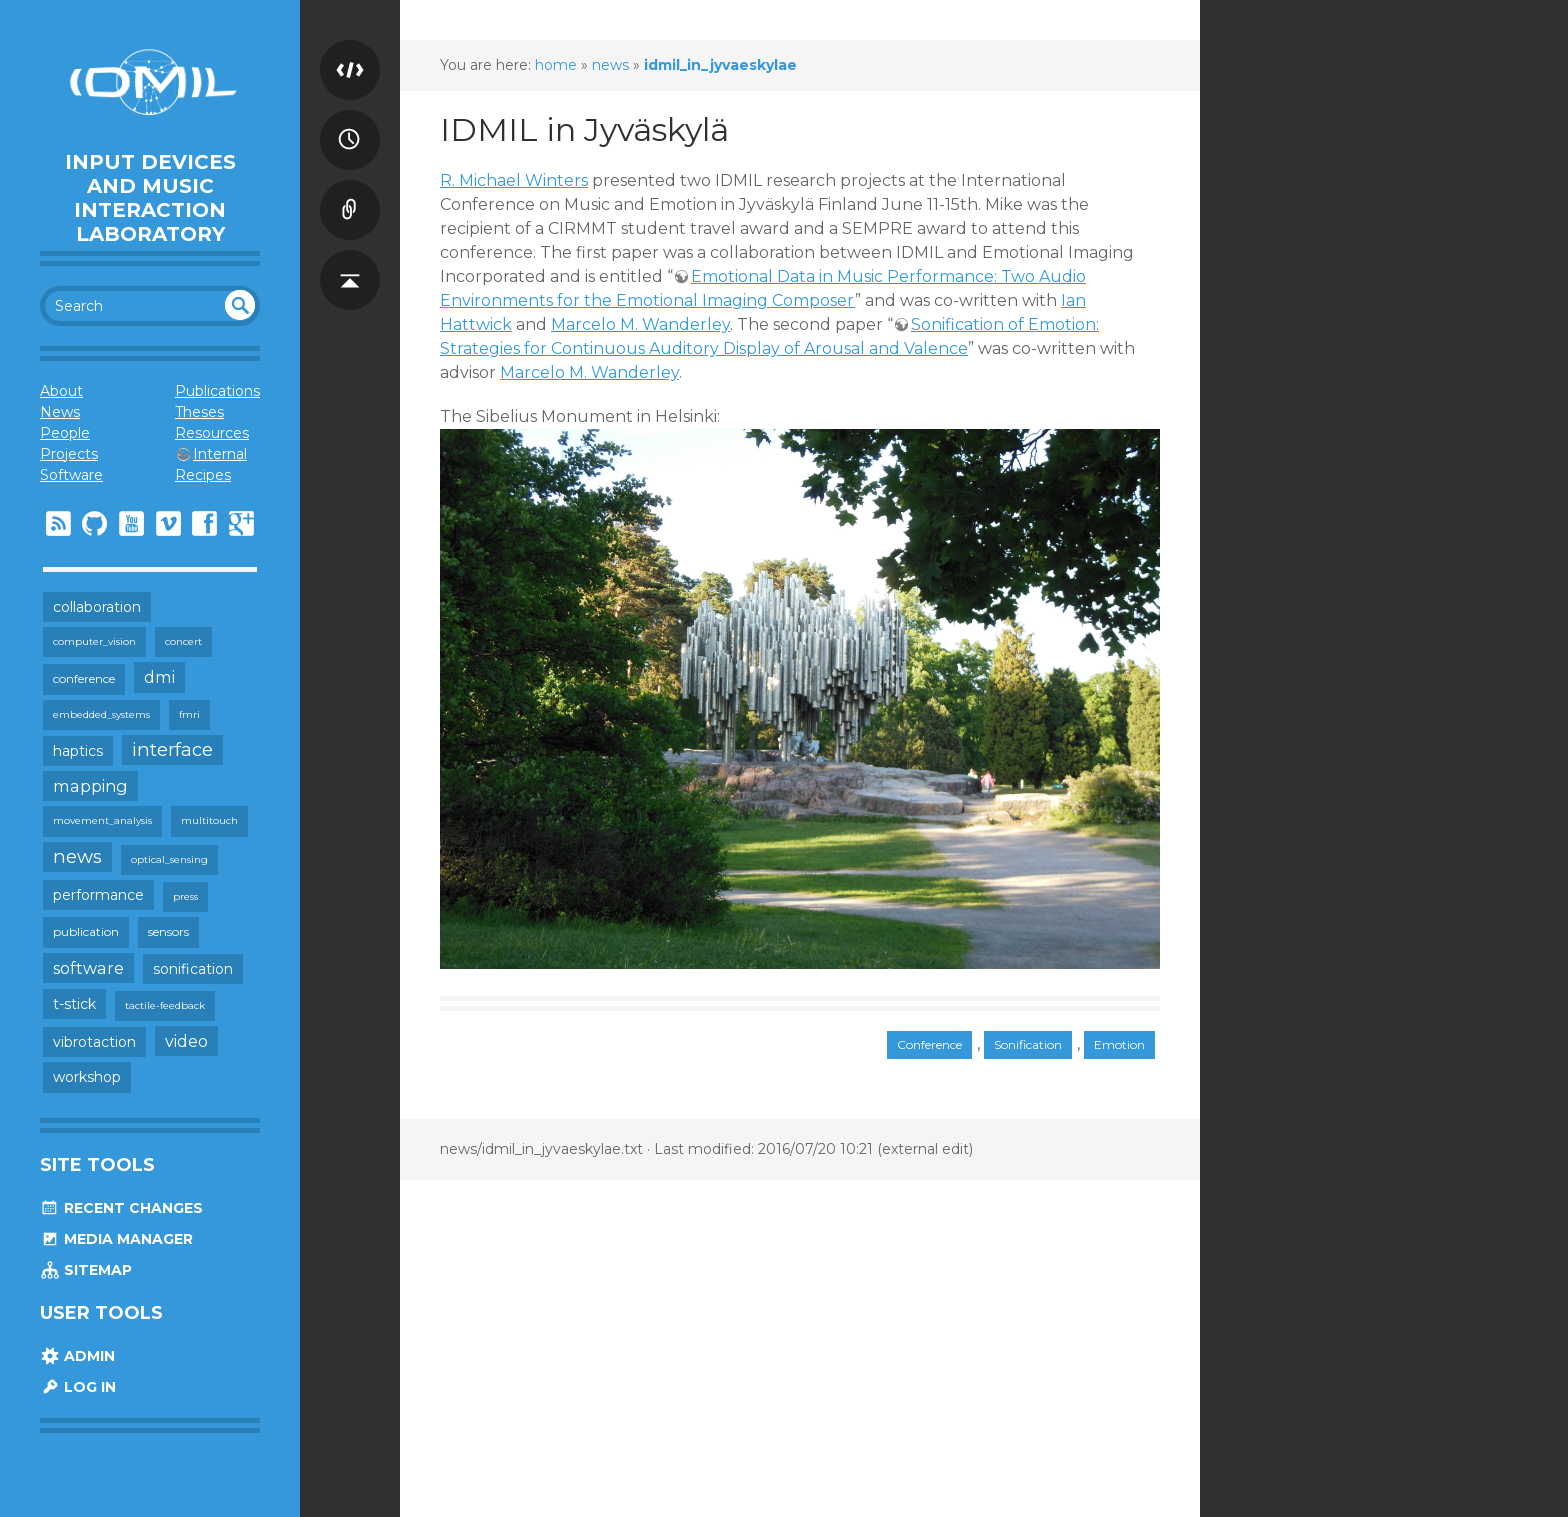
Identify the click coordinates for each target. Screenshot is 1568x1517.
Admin (77, 1356)
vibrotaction (94, 1042)
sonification (193, 969)
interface (172, 749)
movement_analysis (102, 820)
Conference (929, 1044)
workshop (87, 1077)
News (60, 412)
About (61, 391)
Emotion (1119, 1044)
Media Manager (116, 1239)
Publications (217, 391)
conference (84, 678)
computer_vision (94, 641)
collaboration (97, 607)
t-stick (74, 1004)
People (65, 433)
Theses (199, 412)
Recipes (203, 475)
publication (86, 931)
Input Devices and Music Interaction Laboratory (150, 198)
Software (71, 475)
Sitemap (86, 1270)
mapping (90, 786)
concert (183, 641)
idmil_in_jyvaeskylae (720, 65)
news (77, 856)
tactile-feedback (165, 1005)
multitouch (209, 820)
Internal (220, 454)
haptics (78, 751)
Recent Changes (121, 1208)
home (556, 65)
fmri (189, 714)
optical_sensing (169, 859)
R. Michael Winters (514, 180)
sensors (168, 931)
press (185, 896)
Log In (78, 1387)
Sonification (1028, 1044)
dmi (159, 677)
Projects (69, 454)
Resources (212, 433)
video (186, 1041)
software (88, 968)
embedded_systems (101, 714)
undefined (240, 305)
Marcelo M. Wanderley (640, 324)
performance (98, 895)
